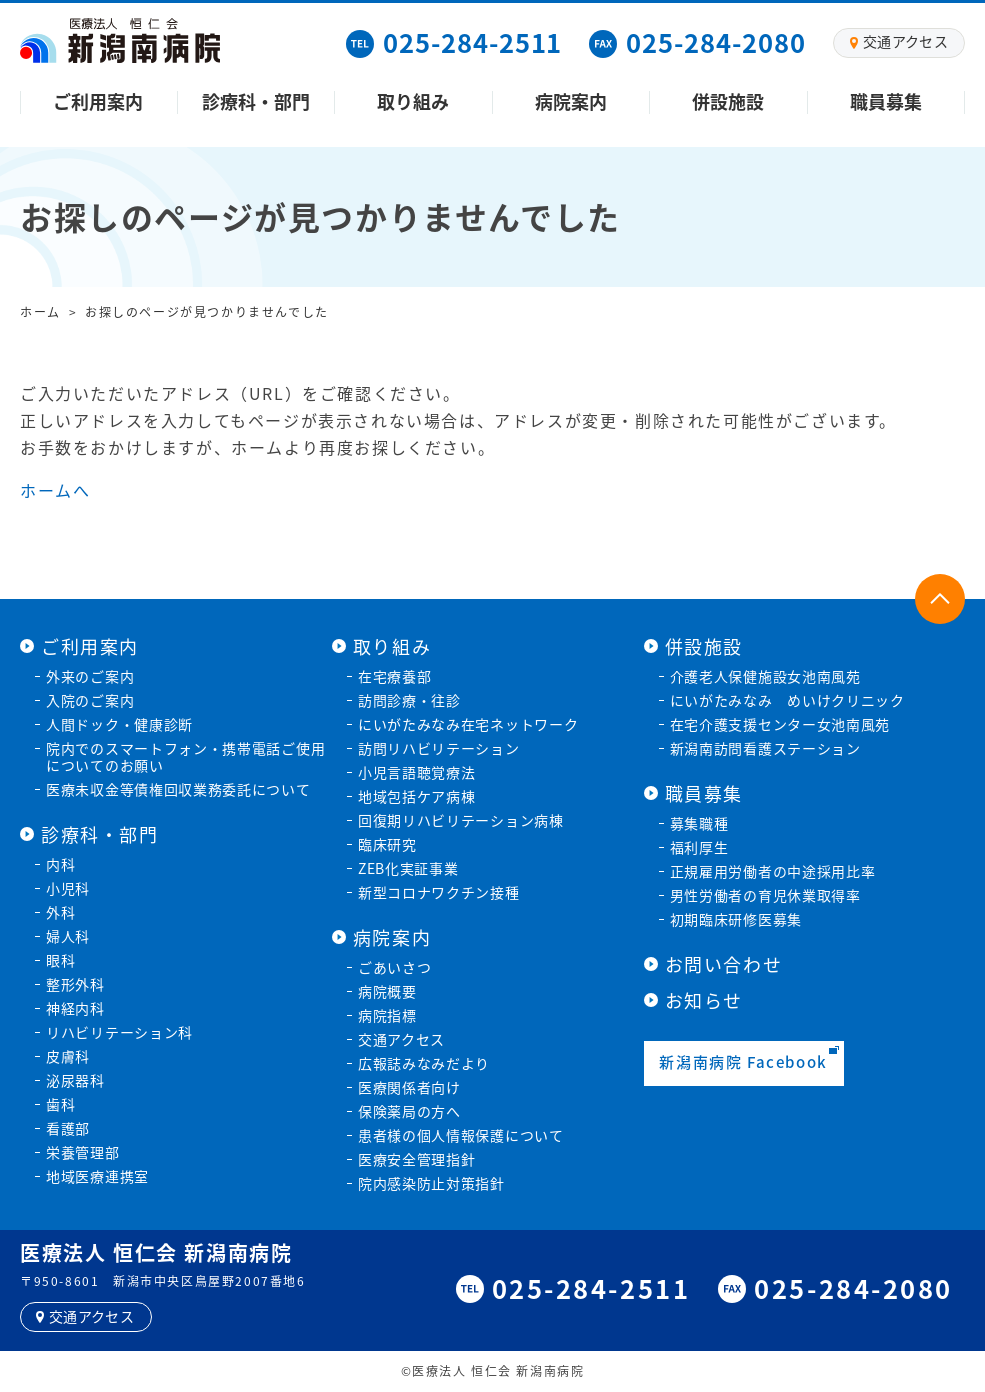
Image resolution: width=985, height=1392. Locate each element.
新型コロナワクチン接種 (439, 892)
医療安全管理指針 (417, 1159)
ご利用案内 (98, 101)
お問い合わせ (724, 964)
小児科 (68, 888)
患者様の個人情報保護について (461, 1135)
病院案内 (571, 101)
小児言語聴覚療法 (417, 772)
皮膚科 (68, 1056)
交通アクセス (401, 1039)
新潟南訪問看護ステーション (765, 748)
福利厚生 (699, 847)
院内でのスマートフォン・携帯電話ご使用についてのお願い (185, 756)
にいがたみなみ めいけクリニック (787, 700)
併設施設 (728, 101)
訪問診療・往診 (409, 700)
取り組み (413, 101)
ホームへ (55, 490)
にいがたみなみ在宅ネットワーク (468, 724)
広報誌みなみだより (424, 1063)
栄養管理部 (83, 1152)
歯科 (60, 1104)
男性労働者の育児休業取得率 (765, 895)
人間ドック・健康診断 (119, 724)
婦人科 (68, 936)
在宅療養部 (395, 676)
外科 (60, 912)
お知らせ (704, 1000)
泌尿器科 (75, 1080)
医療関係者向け (409, 1087)
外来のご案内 (90, 676)
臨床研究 (387, 844)
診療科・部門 (256, 101)
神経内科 (75, 1008)
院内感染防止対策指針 (431, 1183)
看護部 (68, 1128)
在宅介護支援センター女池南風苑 (780, 724)
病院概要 (387, 991)
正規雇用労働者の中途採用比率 (773, 871)
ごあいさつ (395, 967)
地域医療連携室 (97, 1176)
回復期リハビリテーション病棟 (461, 820)
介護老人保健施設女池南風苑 (765, 676)
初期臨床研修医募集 (736, 919)
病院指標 (387, 1015)
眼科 (60, 960)
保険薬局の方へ (409, 1111)
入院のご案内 (90, 700)
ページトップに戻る (940, 599)
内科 (60, 864)
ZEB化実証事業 (408, 868)
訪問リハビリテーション (439, 748)
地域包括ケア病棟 (417, 796)
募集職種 (699, 823)
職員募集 (886, 101)
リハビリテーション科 (119, 1032)
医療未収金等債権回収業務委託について (178, 789)
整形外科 (75, 984)
